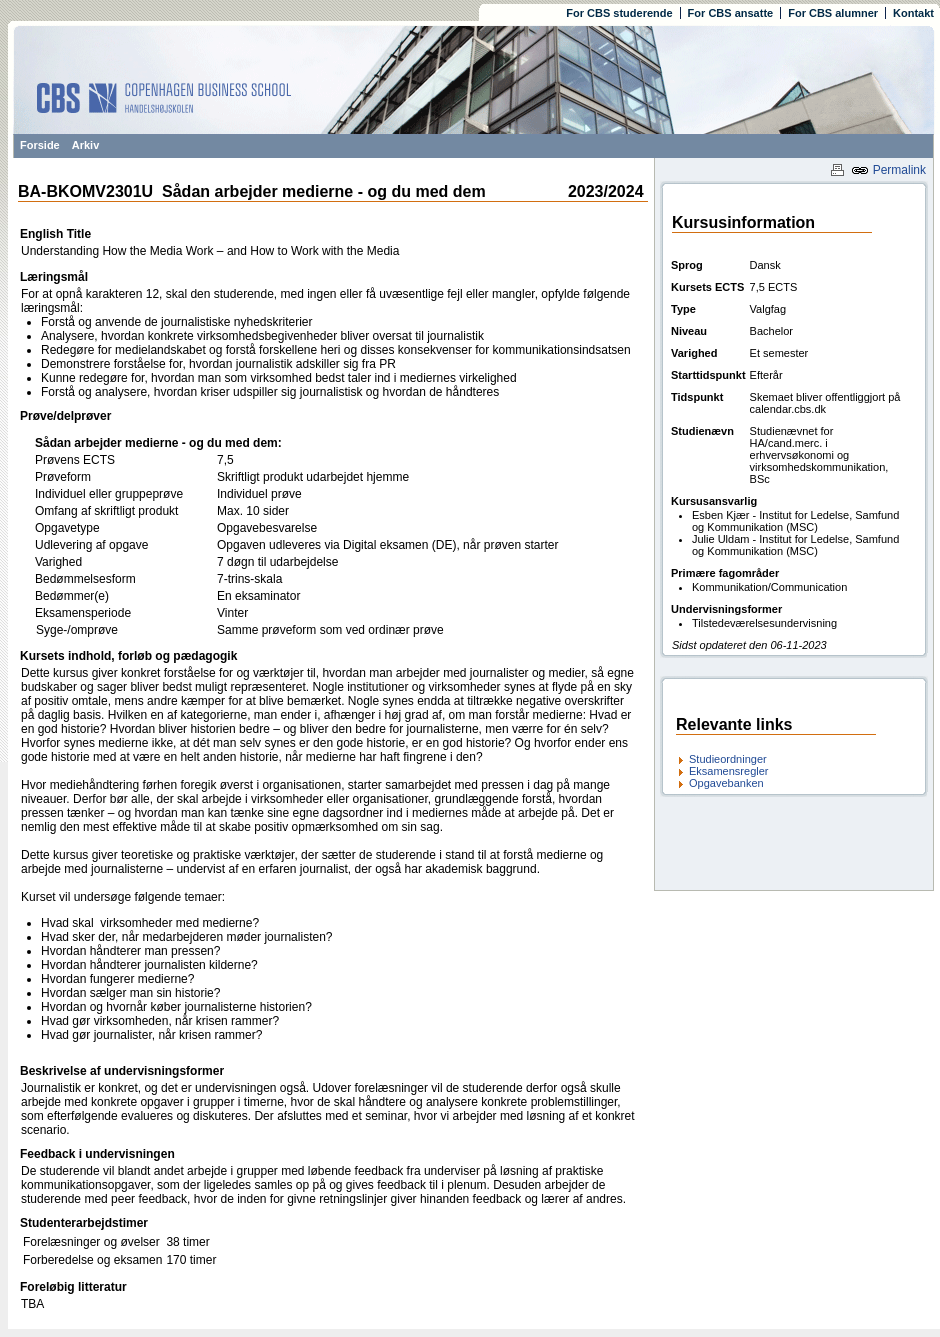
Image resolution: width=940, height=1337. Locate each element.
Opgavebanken (726, 783)
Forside (40, 145)
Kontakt (913, 13)
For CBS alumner (833, 13)
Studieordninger (728, 759)
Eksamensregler (728, 771)
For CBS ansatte (731, 13)
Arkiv (86, 145)
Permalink (888, 170)
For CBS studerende (619, 13)
